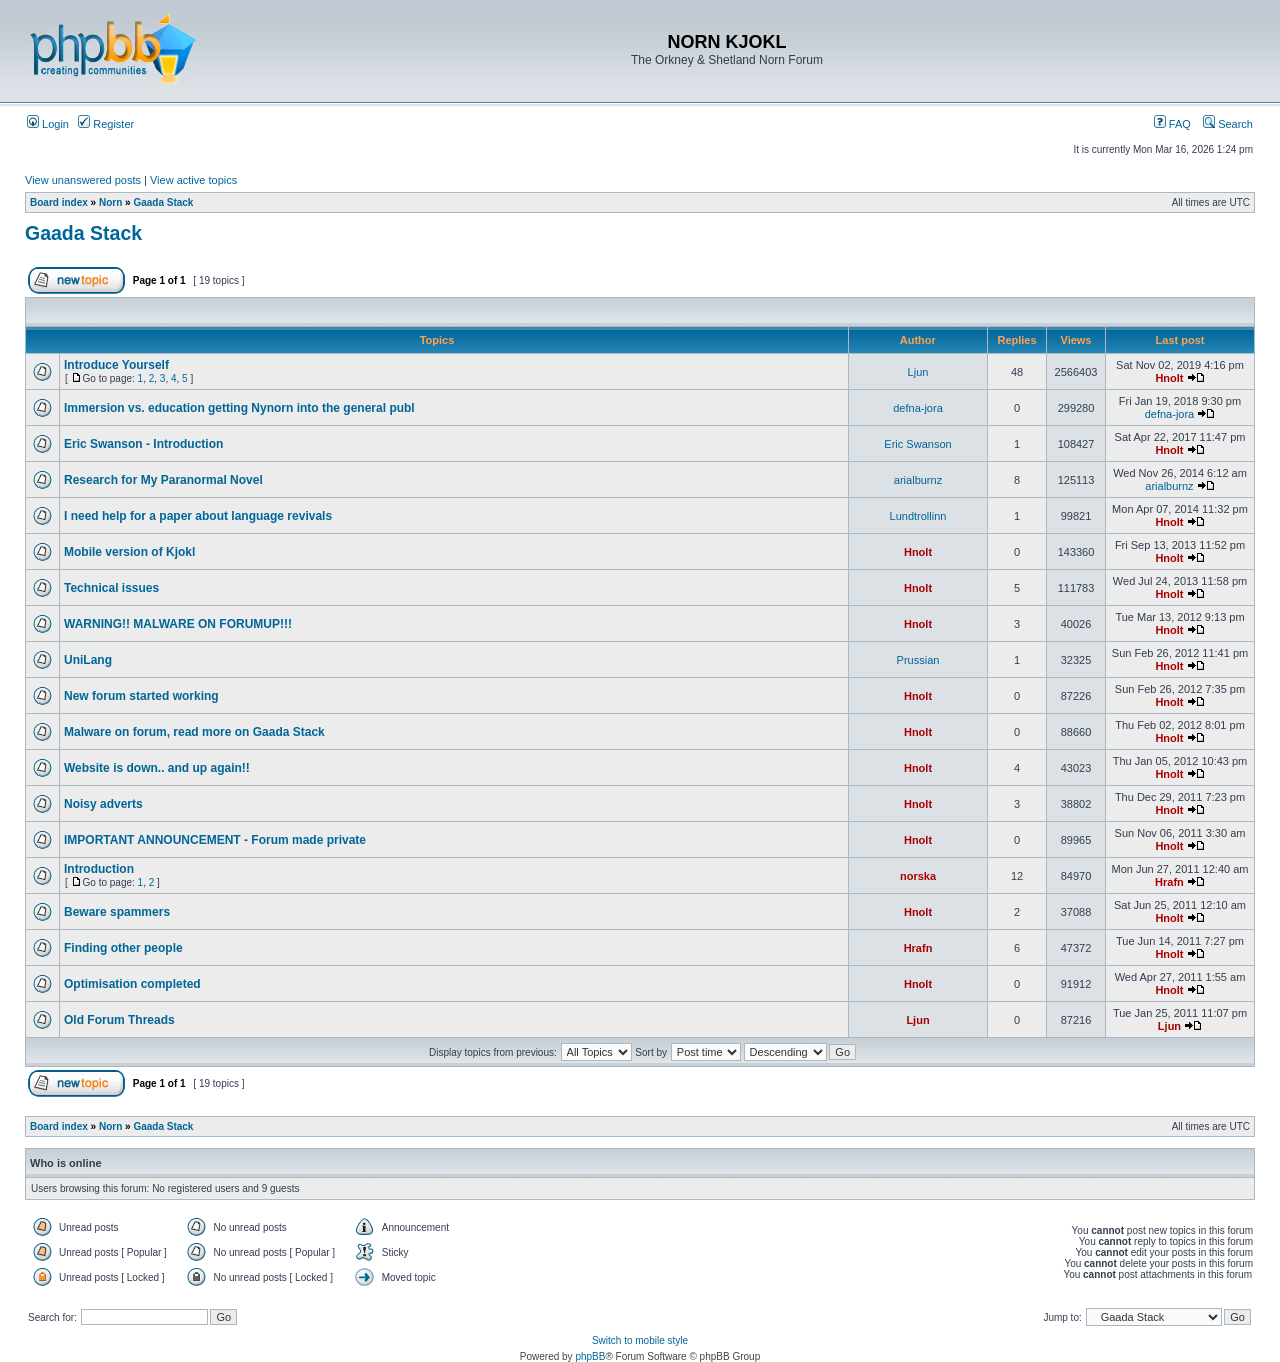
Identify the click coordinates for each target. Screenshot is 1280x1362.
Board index (59, 202)
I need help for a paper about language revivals (198, 516)
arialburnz (918, 480)
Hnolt (1169, 378)
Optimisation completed (132, 984)
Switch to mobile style (640, 1340)
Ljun (918, 372)
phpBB (590, 1356)
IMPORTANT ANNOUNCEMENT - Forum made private (215, 840)
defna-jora (918, 408)
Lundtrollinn (918, 516)
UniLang (88, 660)
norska (918, 876)
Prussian (918, 660)
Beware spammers (117, 912)
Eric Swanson (917, 444)
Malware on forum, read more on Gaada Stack (194, 732)
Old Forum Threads (119, 1020)
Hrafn (1169, 882)
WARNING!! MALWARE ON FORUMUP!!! (178, 624)
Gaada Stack (163, 202)
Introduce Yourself (116, 365)
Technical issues (111, 588)
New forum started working (141, 696)
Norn (110, 202)
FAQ (1172, 124)
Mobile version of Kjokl (129, 552)
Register (106, 124)
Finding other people (123, 948)
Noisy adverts (103, 804)
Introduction (99, 869)
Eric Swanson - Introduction (143, 444)
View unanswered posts (83, 180)
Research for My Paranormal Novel (163, 480)
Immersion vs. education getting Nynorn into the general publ (239, 408)
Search (1228, 124)
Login (48, 124)
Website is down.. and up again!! (157, 768)
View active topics (193, 180)
